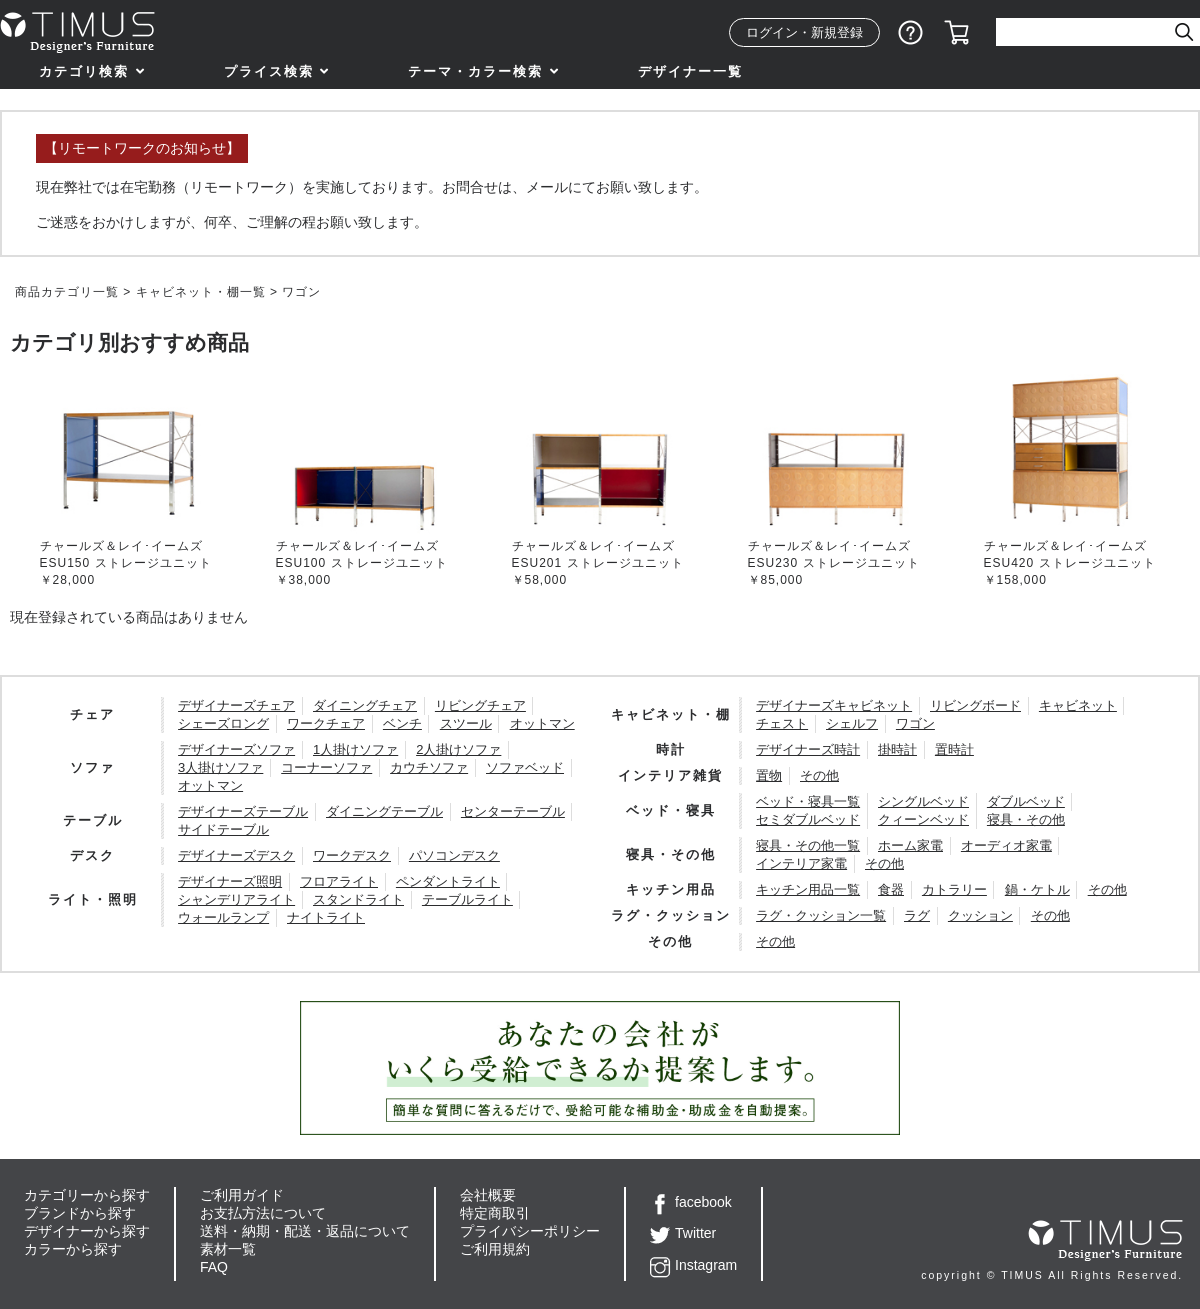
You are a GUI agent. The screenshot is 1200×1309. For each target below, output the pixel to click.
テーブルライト (467, 899)
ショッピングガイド (911, 33)
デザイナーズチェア (236, 705)
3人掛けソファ (220, 767)
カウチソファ (429, 767)
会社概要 (488, 1195)
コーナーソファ (326, 767)
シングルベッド (923, 801)
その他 (819, 775)
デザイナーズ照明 (230, 881)
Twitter (683, 1233)
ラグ (917, 915)
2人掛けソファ (458, 749)
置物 (769, 775)
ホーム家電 (910, 845)
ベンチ (402, 723)
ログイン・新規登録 (804, 32)
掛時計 (897, 749)
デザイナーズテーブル (243, 811)
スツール (466, 723)
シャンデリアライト (236, 899)
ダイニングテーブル (384, 811)
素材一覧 (228, 1249)
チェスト (782, 723)
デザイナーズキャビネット (834, 705)
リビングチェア (480, 705)
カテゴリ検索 (84, 71)
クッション (980, 915)
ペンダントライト (448, 881)
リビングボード (975, 705)
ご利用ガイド (242, 1195)
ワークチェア (326, 723)
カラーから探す (73, 1249)
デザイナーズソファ (236, 749)
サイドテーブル (223, 829)
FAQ (214, 1267)
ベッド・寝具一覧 (808, 801)
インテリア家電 (801, 863)
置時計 (954, 749)
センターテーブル (513, 811)
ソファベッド (525, 767)
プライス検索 (269, 71)
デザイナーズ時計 (808, 749)
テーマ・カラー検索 (475, 71)
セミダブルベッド (808, 819)
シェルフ (852, 723)
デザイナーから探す (87, 1231)
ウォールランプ (223, 917)
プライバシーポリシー (530, 1231)
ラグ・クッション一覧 (821, 915)
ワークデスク (352, 855)
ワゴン (915, 723)
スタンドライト (358, 899)
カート (957, 33)
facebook (691, 1202)
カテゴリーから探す (87, 1195)
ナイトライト (326, 917)
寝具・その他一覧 (808, 845)
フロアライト (339, 881)
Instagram (693, 1265)
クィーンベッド (923, 819)
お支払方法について (263, 1213)
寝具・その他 (1026, 819)
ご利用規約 (495, 1249)
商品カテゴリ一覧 (67, 292)
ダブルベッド (1026, 801)
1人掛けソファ (355, 749)
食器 (891, 889)
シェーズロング (223, 723)
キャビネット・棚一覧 (201, 292)
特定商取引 (495, 1213)
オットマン (542, 723)
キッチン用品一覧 (808, 889)
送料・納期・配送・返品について (305, 1231)
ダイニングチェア (365, 705)
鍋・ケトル (1037, 889)
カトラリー (954, 889)
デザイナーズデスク (236, 855)
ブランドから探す (80, 1213)
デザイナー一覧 (690, 71)
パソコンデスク (454, 855)
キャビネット (1078, 705)
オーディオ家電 (1006, 845)
